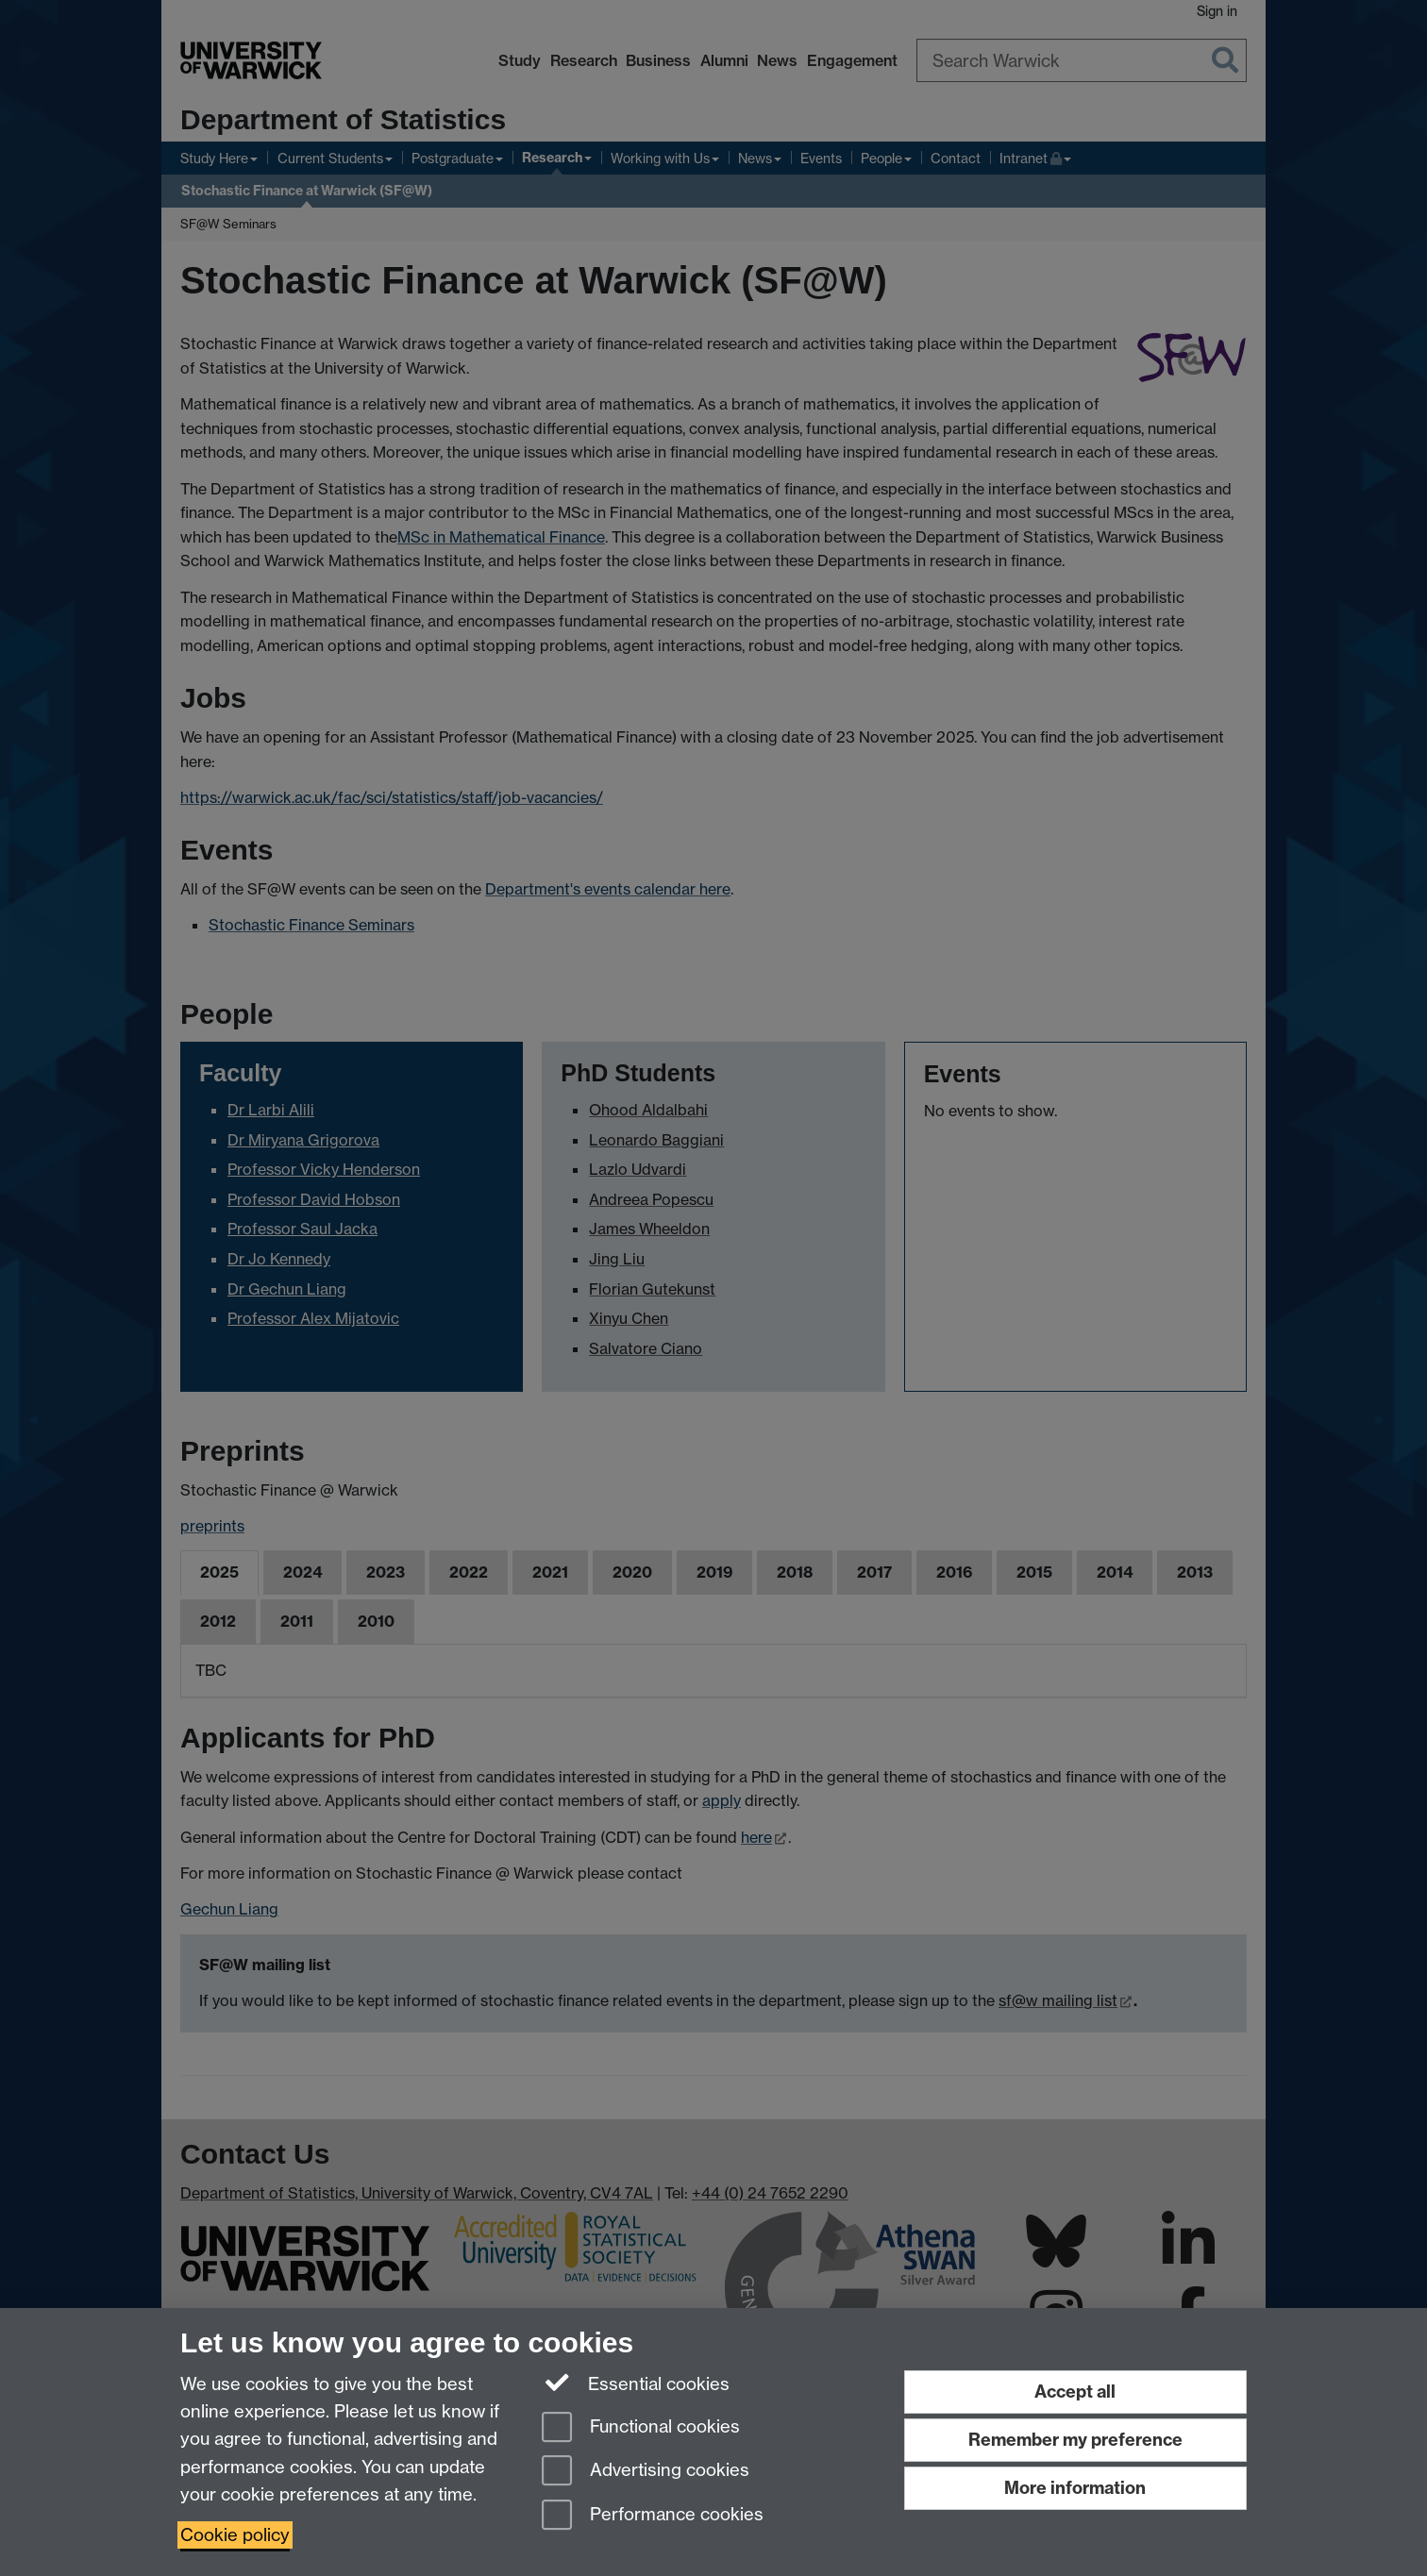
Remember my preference (1075, 2440)
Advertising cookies (645, 2471)
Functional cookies (641, 2428)
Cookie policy (235, 2535)
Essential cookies (636, 2382)
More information (1075, 2488)
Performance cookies (653, 2516)
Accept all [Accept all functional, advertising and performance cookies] (1075, 2391)
